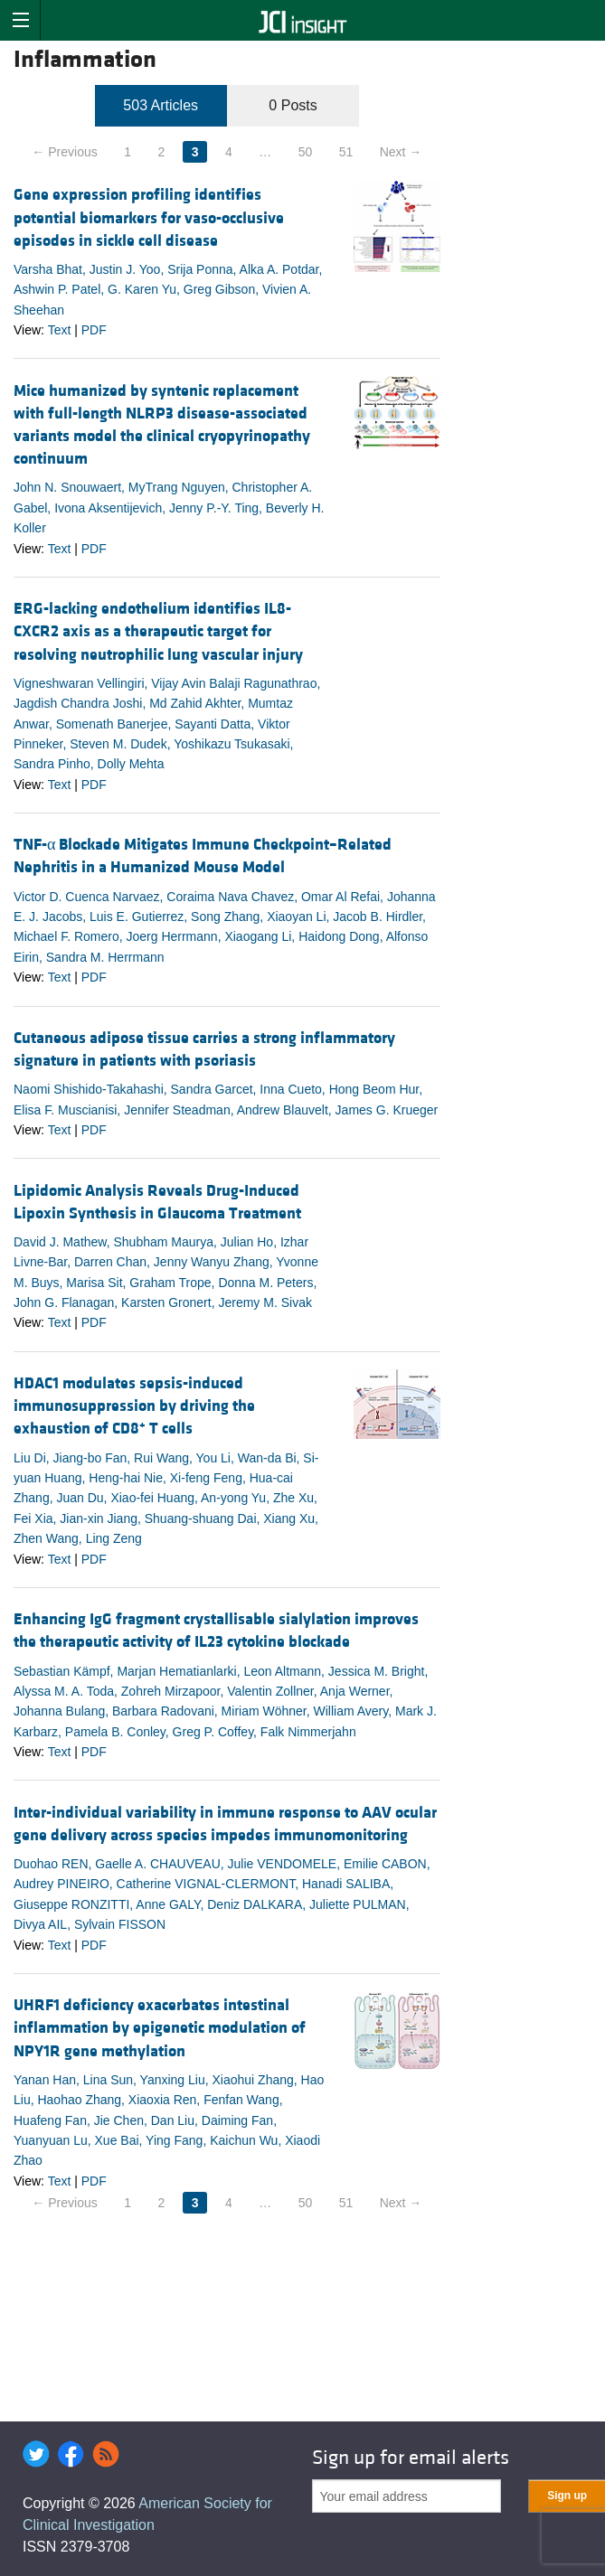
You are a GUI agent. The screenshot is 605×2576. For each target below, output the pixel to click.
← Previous (64, 152)
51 (346, 152)
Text (59, 330)
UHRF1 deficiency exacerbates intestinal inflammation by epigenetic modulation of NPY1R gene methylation (160, 2028)
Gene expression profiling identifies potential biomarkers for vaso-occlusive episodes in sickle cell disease (149, 217)
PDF (94, 330)
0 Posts (293, 105)
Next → (401, 152)
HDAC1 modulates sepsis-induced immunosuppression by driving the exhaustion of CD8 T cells (134, 1406)
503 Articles (160, 105)
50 (305, 152)
